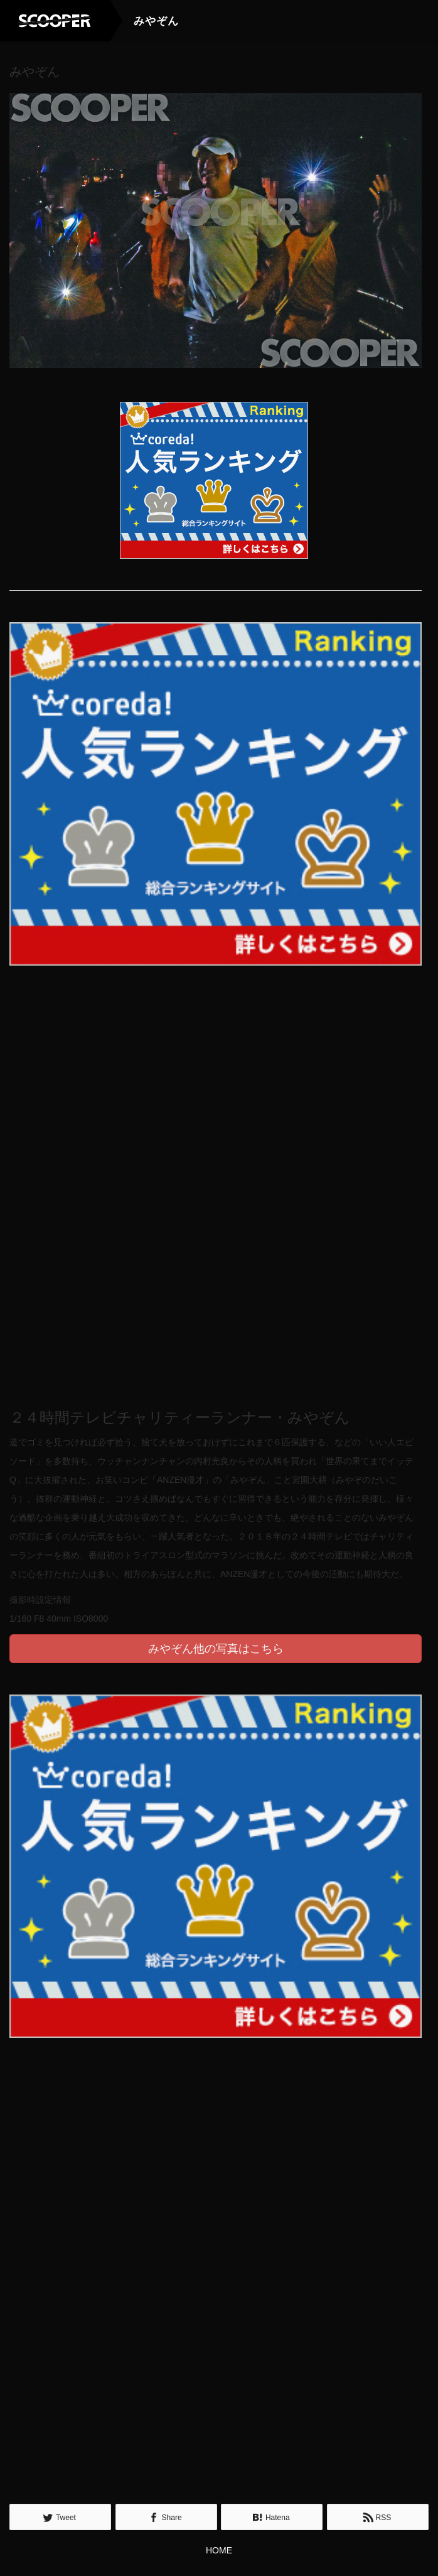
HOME (219, 2550)
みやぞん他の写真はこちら (216, 1648)
